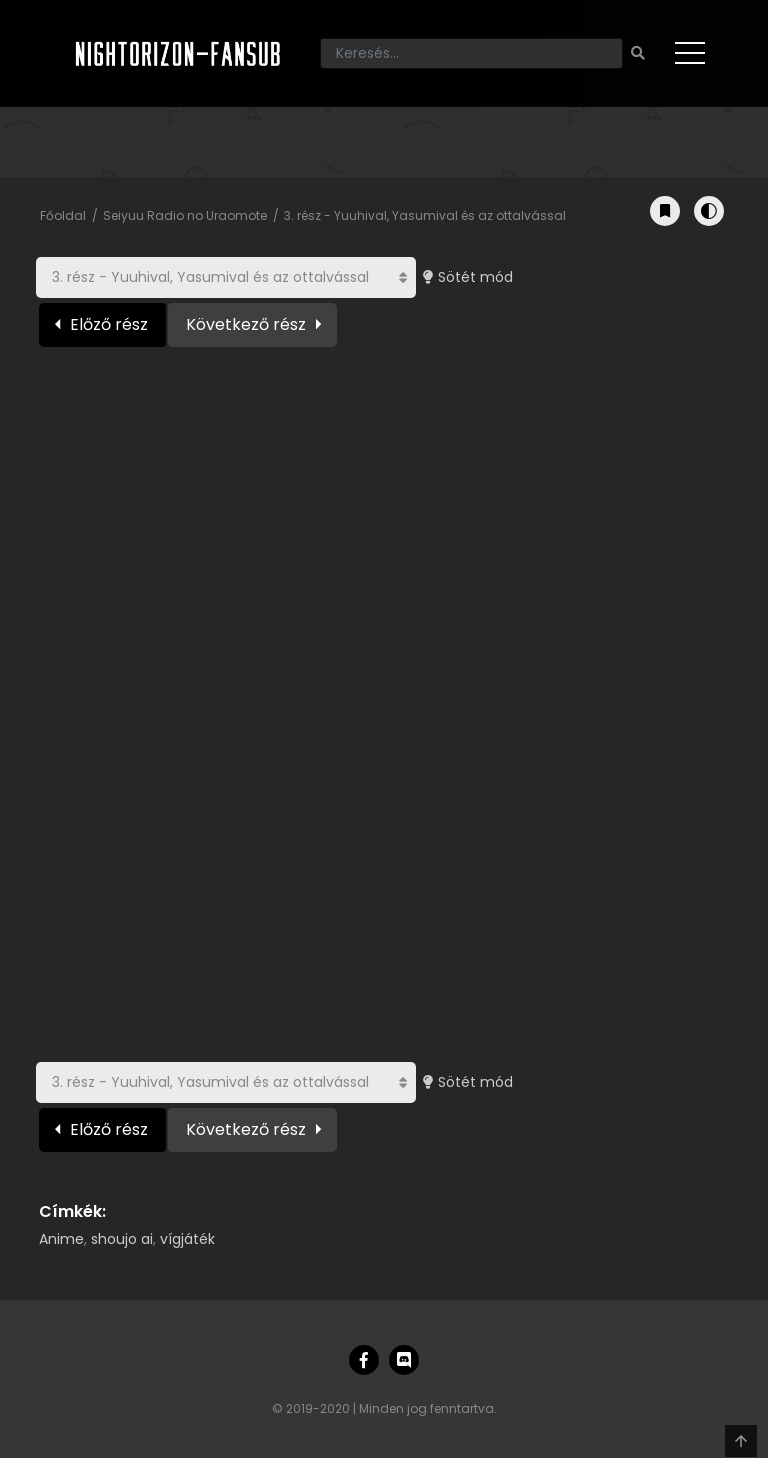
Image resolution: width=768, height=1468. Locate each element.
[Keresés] (471, 53)
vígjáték (187, 1239)
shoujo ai (122, 1239)
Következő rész (246, 324)
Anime (61, 1239)
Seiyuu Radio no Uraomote (185, 215)
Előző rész (109, 324)
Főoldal (63, 215)
